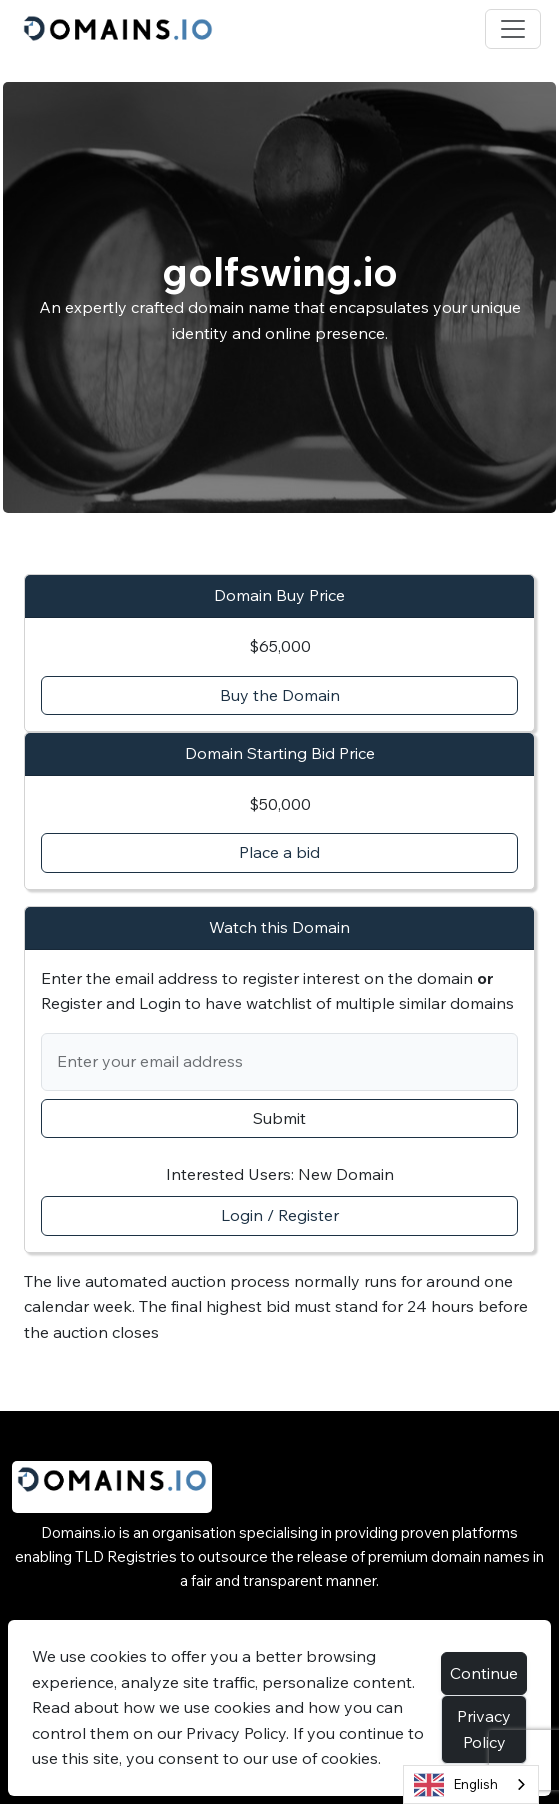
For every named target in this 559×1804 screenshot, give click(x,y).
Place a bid (279, 852)
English (456, 1785)
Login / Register (280, 1215)
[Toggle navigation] (513, 29)
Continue (484, 1673)
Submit (279, 1118)
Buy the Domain (280, 695)
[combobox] (471, 1784)
